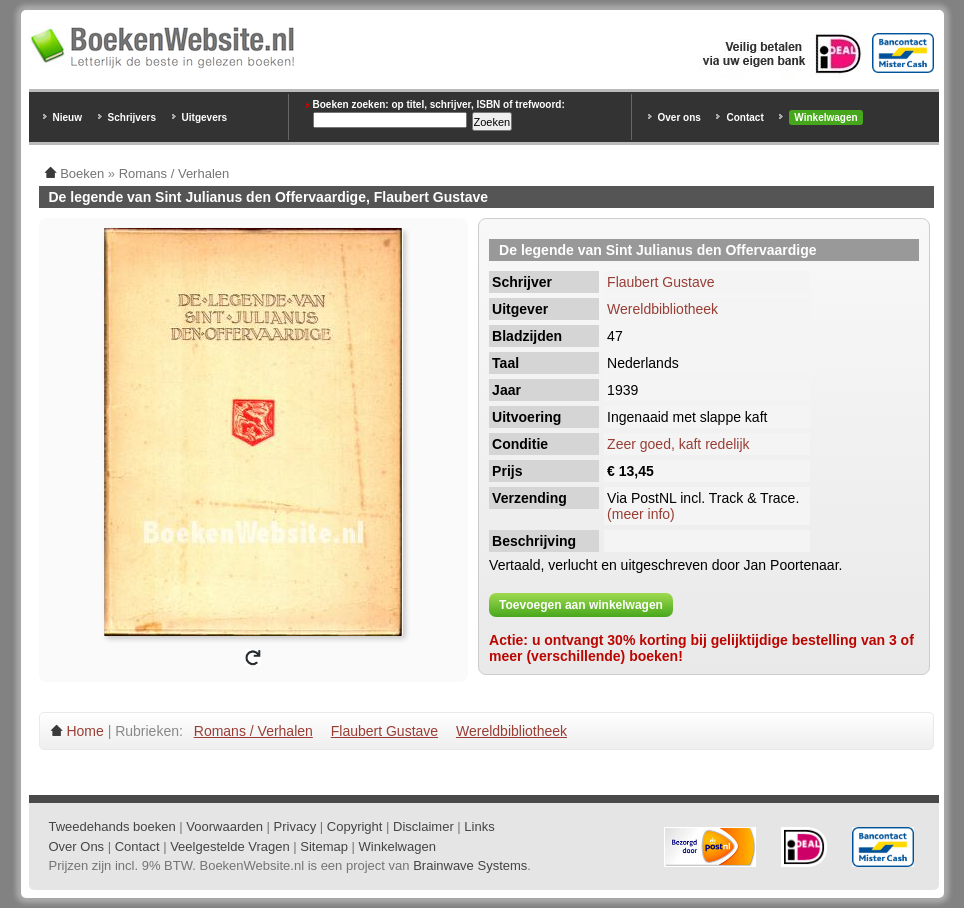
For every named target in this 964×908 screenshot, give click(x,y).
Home (84, 731)
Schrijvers (132, 117)
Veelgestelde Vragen (230, 846)
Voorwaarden (224, 826)
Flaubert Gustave (660, 282)
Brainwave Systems (470, 865)
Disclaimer (423, 826)
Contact (744, 117)
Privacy (295, 826)
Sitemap (324, 846)
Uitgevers (205, 117)
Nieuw (67, 117)
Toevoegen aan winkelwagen (581, 605)
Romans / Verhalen (253, 731)
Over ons (679, 117)
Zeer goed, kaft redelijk (678, 444)
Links (479, 826)
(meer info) (641, 514)
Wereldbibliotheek (662, 309)
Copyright (355, 826)
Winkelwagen (825, 117)
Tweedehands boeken (112, 826)
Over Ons (77, 846)
